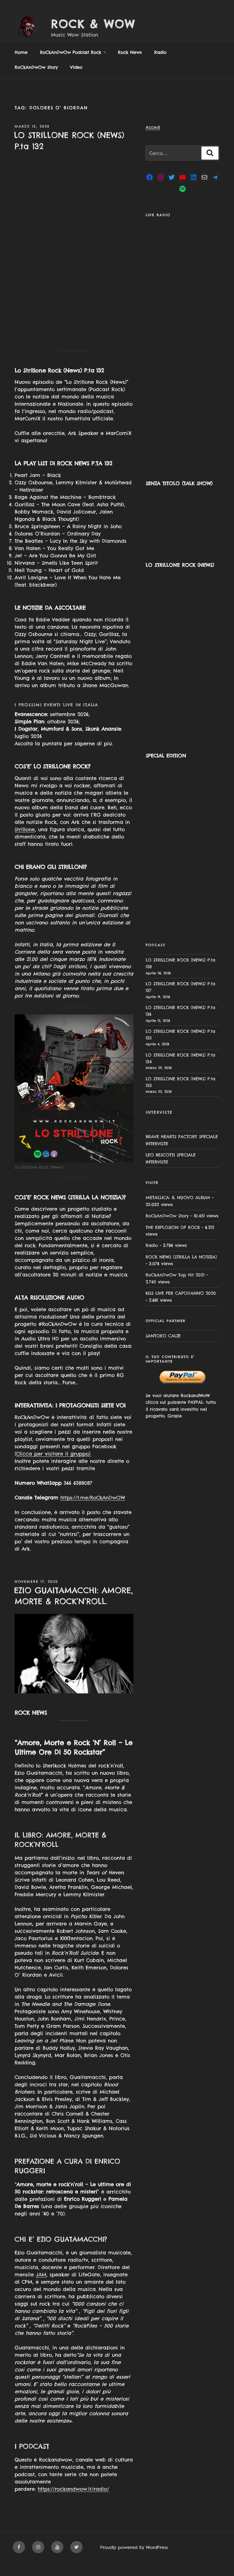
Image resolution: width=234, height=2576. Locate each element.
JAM (41, 2288)
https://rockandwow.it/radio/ (73, 2503)
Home (21, 66)
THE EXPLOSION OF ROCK (173, 1241)
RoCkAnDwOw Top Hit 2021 (175, 1289)
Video (76, 81)
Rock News (130, 66)
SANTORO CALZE (163, 1350)
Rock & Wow (93, 24)
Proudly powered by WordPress (134, 2561)
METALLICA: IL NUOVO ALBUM (178, 1211)
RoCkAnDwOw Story (36, 81)
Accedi (153, 141)
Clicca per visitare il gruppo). (53, 1468)
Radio (160, 66)
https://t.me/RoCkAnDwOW (92, 1512)
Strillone (25, 843)
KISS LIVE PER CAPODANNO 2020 (181, 1307)
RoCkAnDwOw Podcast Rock (73, 66)
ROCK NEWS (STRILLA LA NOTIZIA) (181, 1271)
